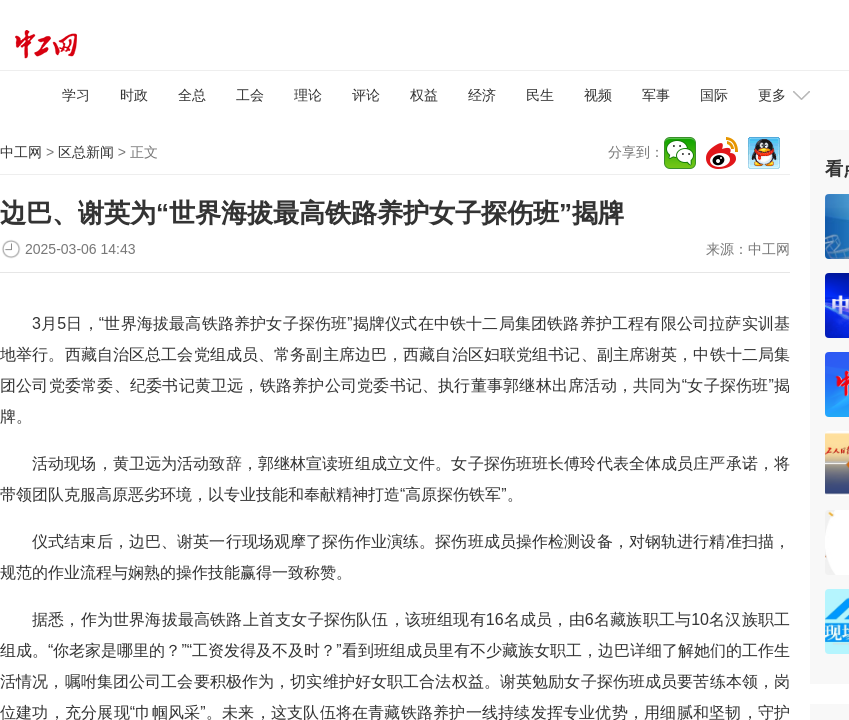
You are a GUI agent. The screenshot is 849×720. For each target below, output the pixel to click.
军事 (656, 95)
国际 (714, 95)
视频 (598, 95)
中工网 (21, 152)
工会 (250, 95)
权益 (424, 95)
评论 (366, 95)
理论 (308, 95)
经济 (482, 95)
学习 (76, 95)
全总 (192, 95)
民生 (540, 95)
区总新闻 (86, 152)
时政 (134, 95)
